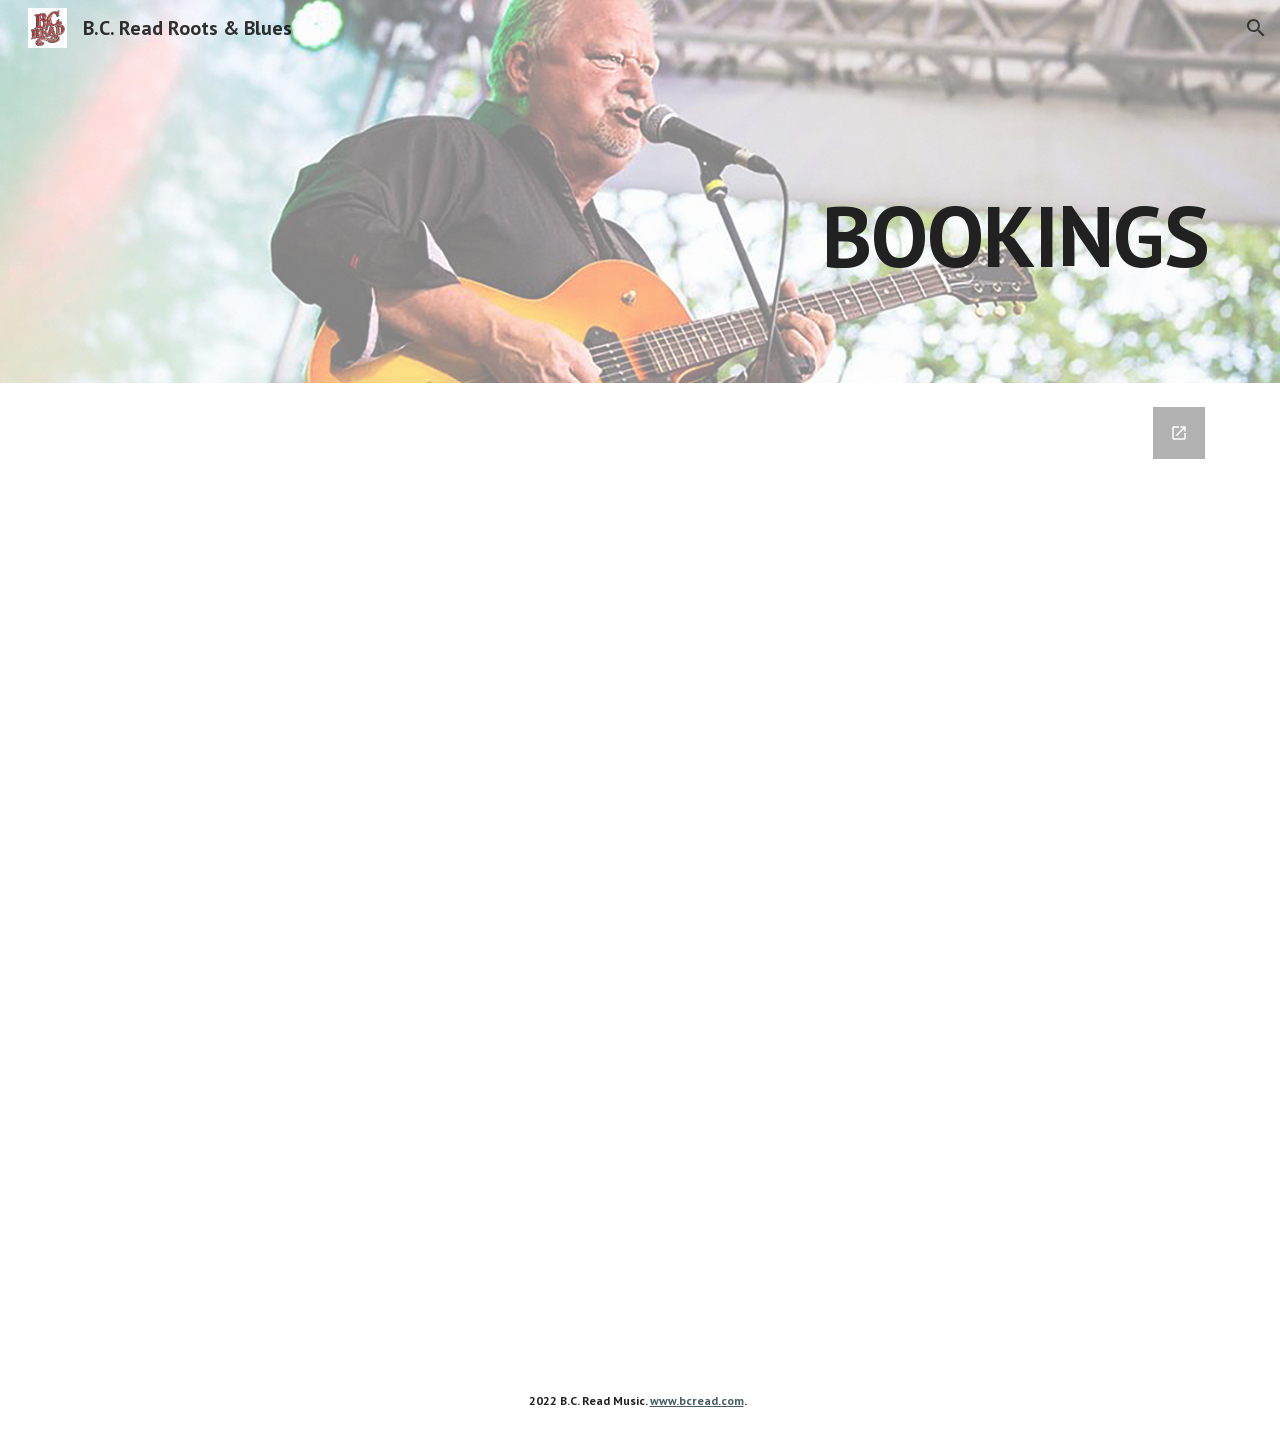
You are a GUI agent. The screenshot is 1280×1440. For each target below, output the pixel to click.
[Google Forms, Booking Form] (640, 872)
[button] (1256, 28)
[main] (788, 191)
